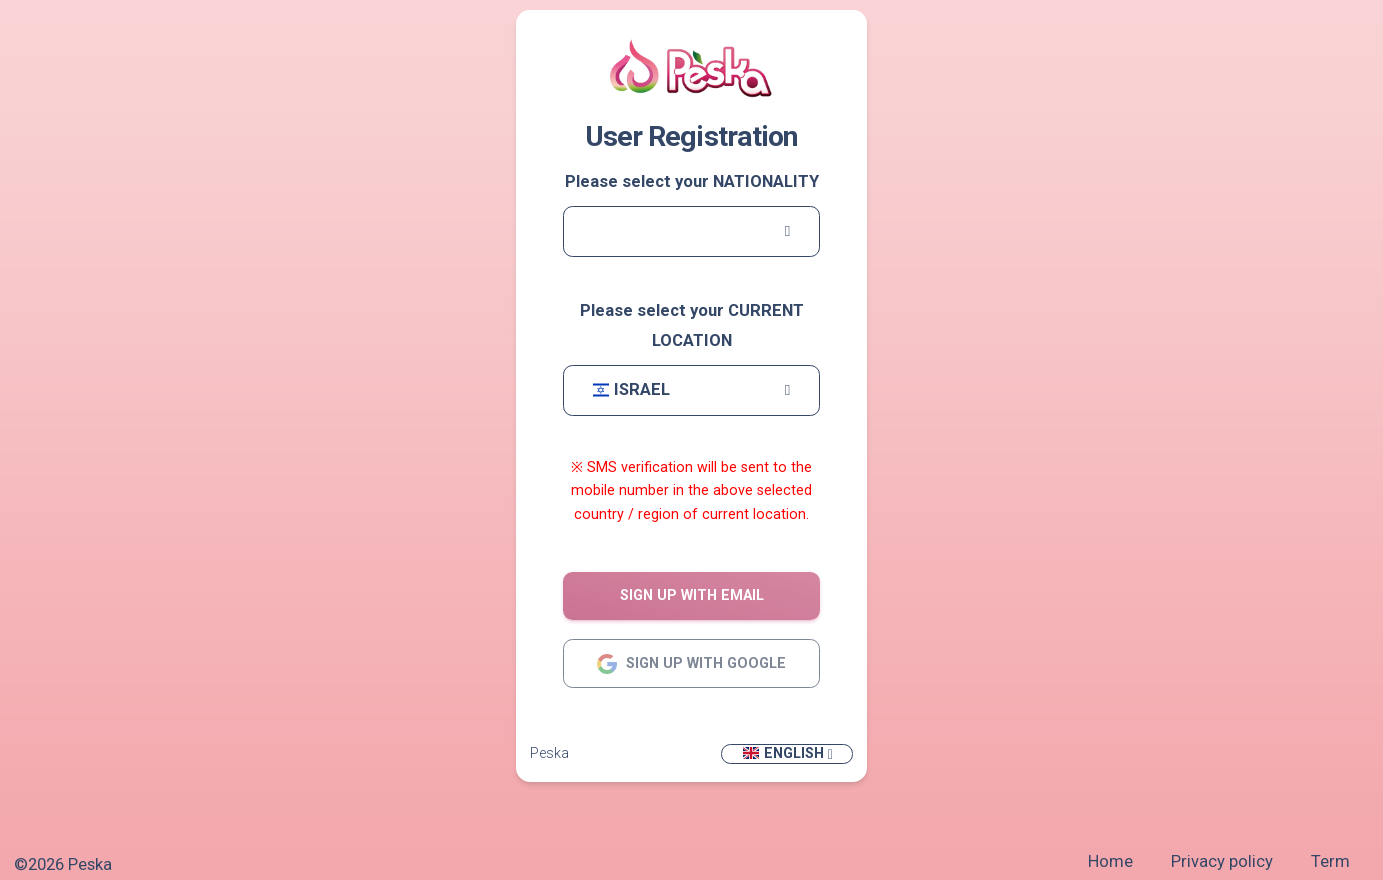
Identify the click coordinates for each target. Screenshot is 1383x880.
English (782, 753)
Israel (631, 389)
